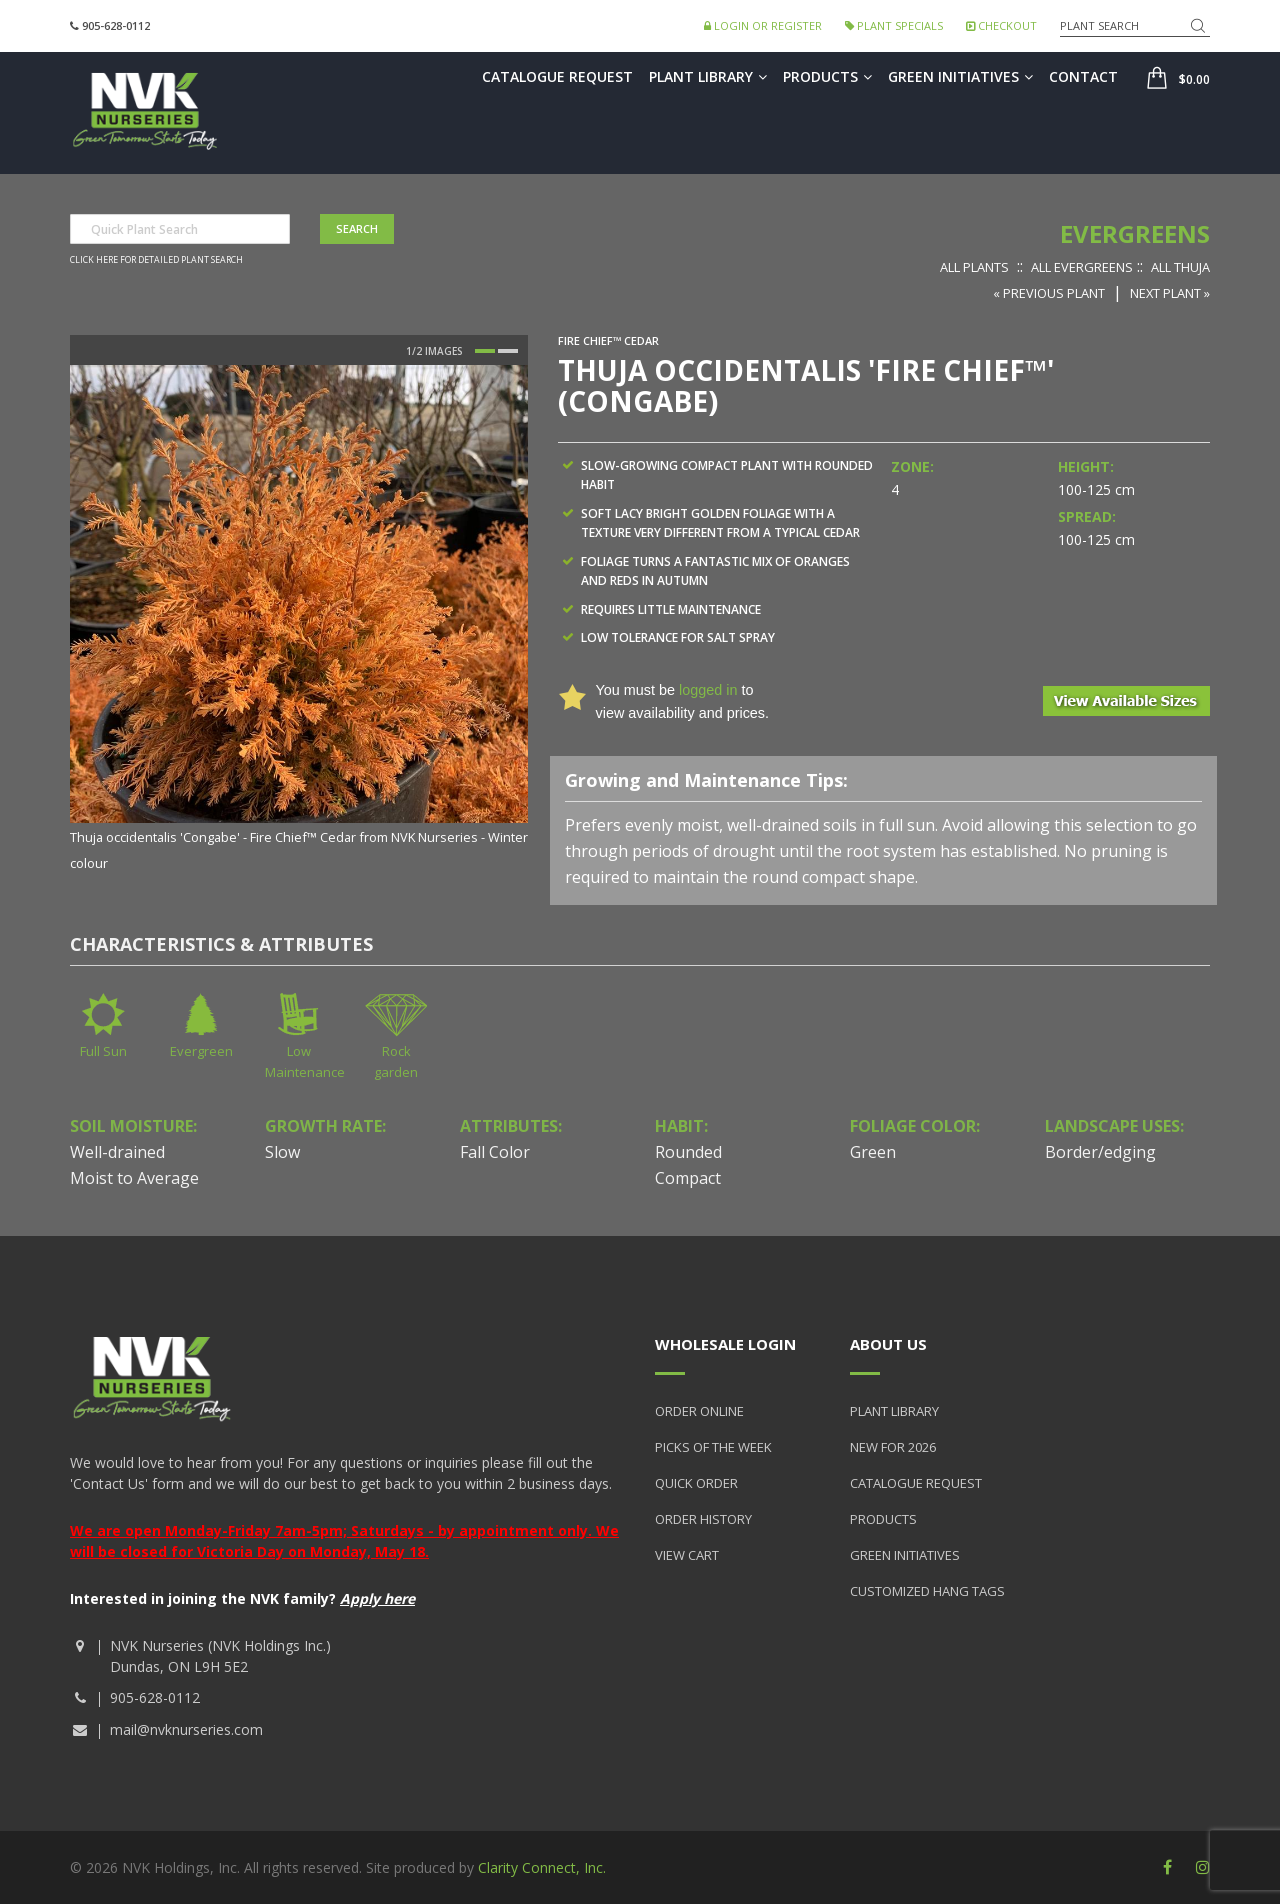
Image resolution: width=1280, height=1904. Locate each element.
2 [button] (508, 351)
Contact (1083, 76)
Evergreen (201, 1051)
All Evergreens (1082, 267)
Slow (282, 1152)
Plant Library (708, 76)
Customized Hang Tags (927, 1591)
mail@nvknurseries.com (186, 1729)
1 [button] (485, 351)
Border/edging (1100, 1152)
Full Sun (103, 1051)
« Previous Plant (1049, 293)
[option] (299, 619)
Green (873, 1152)
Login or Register (763, 25)
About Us (888, 1344)
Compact (688, 1178)
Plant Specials (894, 25)
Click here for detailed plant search (156, 260)
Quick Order (696, 1483)
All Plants (974, 267)
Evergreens (1135, 233)
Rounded (688, 1152)
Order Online (699, 1411)
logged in (708, 690)
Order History (703, 1519)
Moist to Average (134, 1178)
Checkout (1001, 25)
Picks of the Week (713, 1447)
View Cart (687, 1555)
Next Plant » (1170, 293)
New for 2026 (893, 1447)
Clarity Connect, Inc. (542, 1867)
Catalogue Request (557, 76)
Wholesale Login (725, 1344)
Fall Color (495, 1152)
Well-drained (117, 1152)
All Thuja (1180, 267)
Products (827, 76)
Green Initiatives (960, 76)
